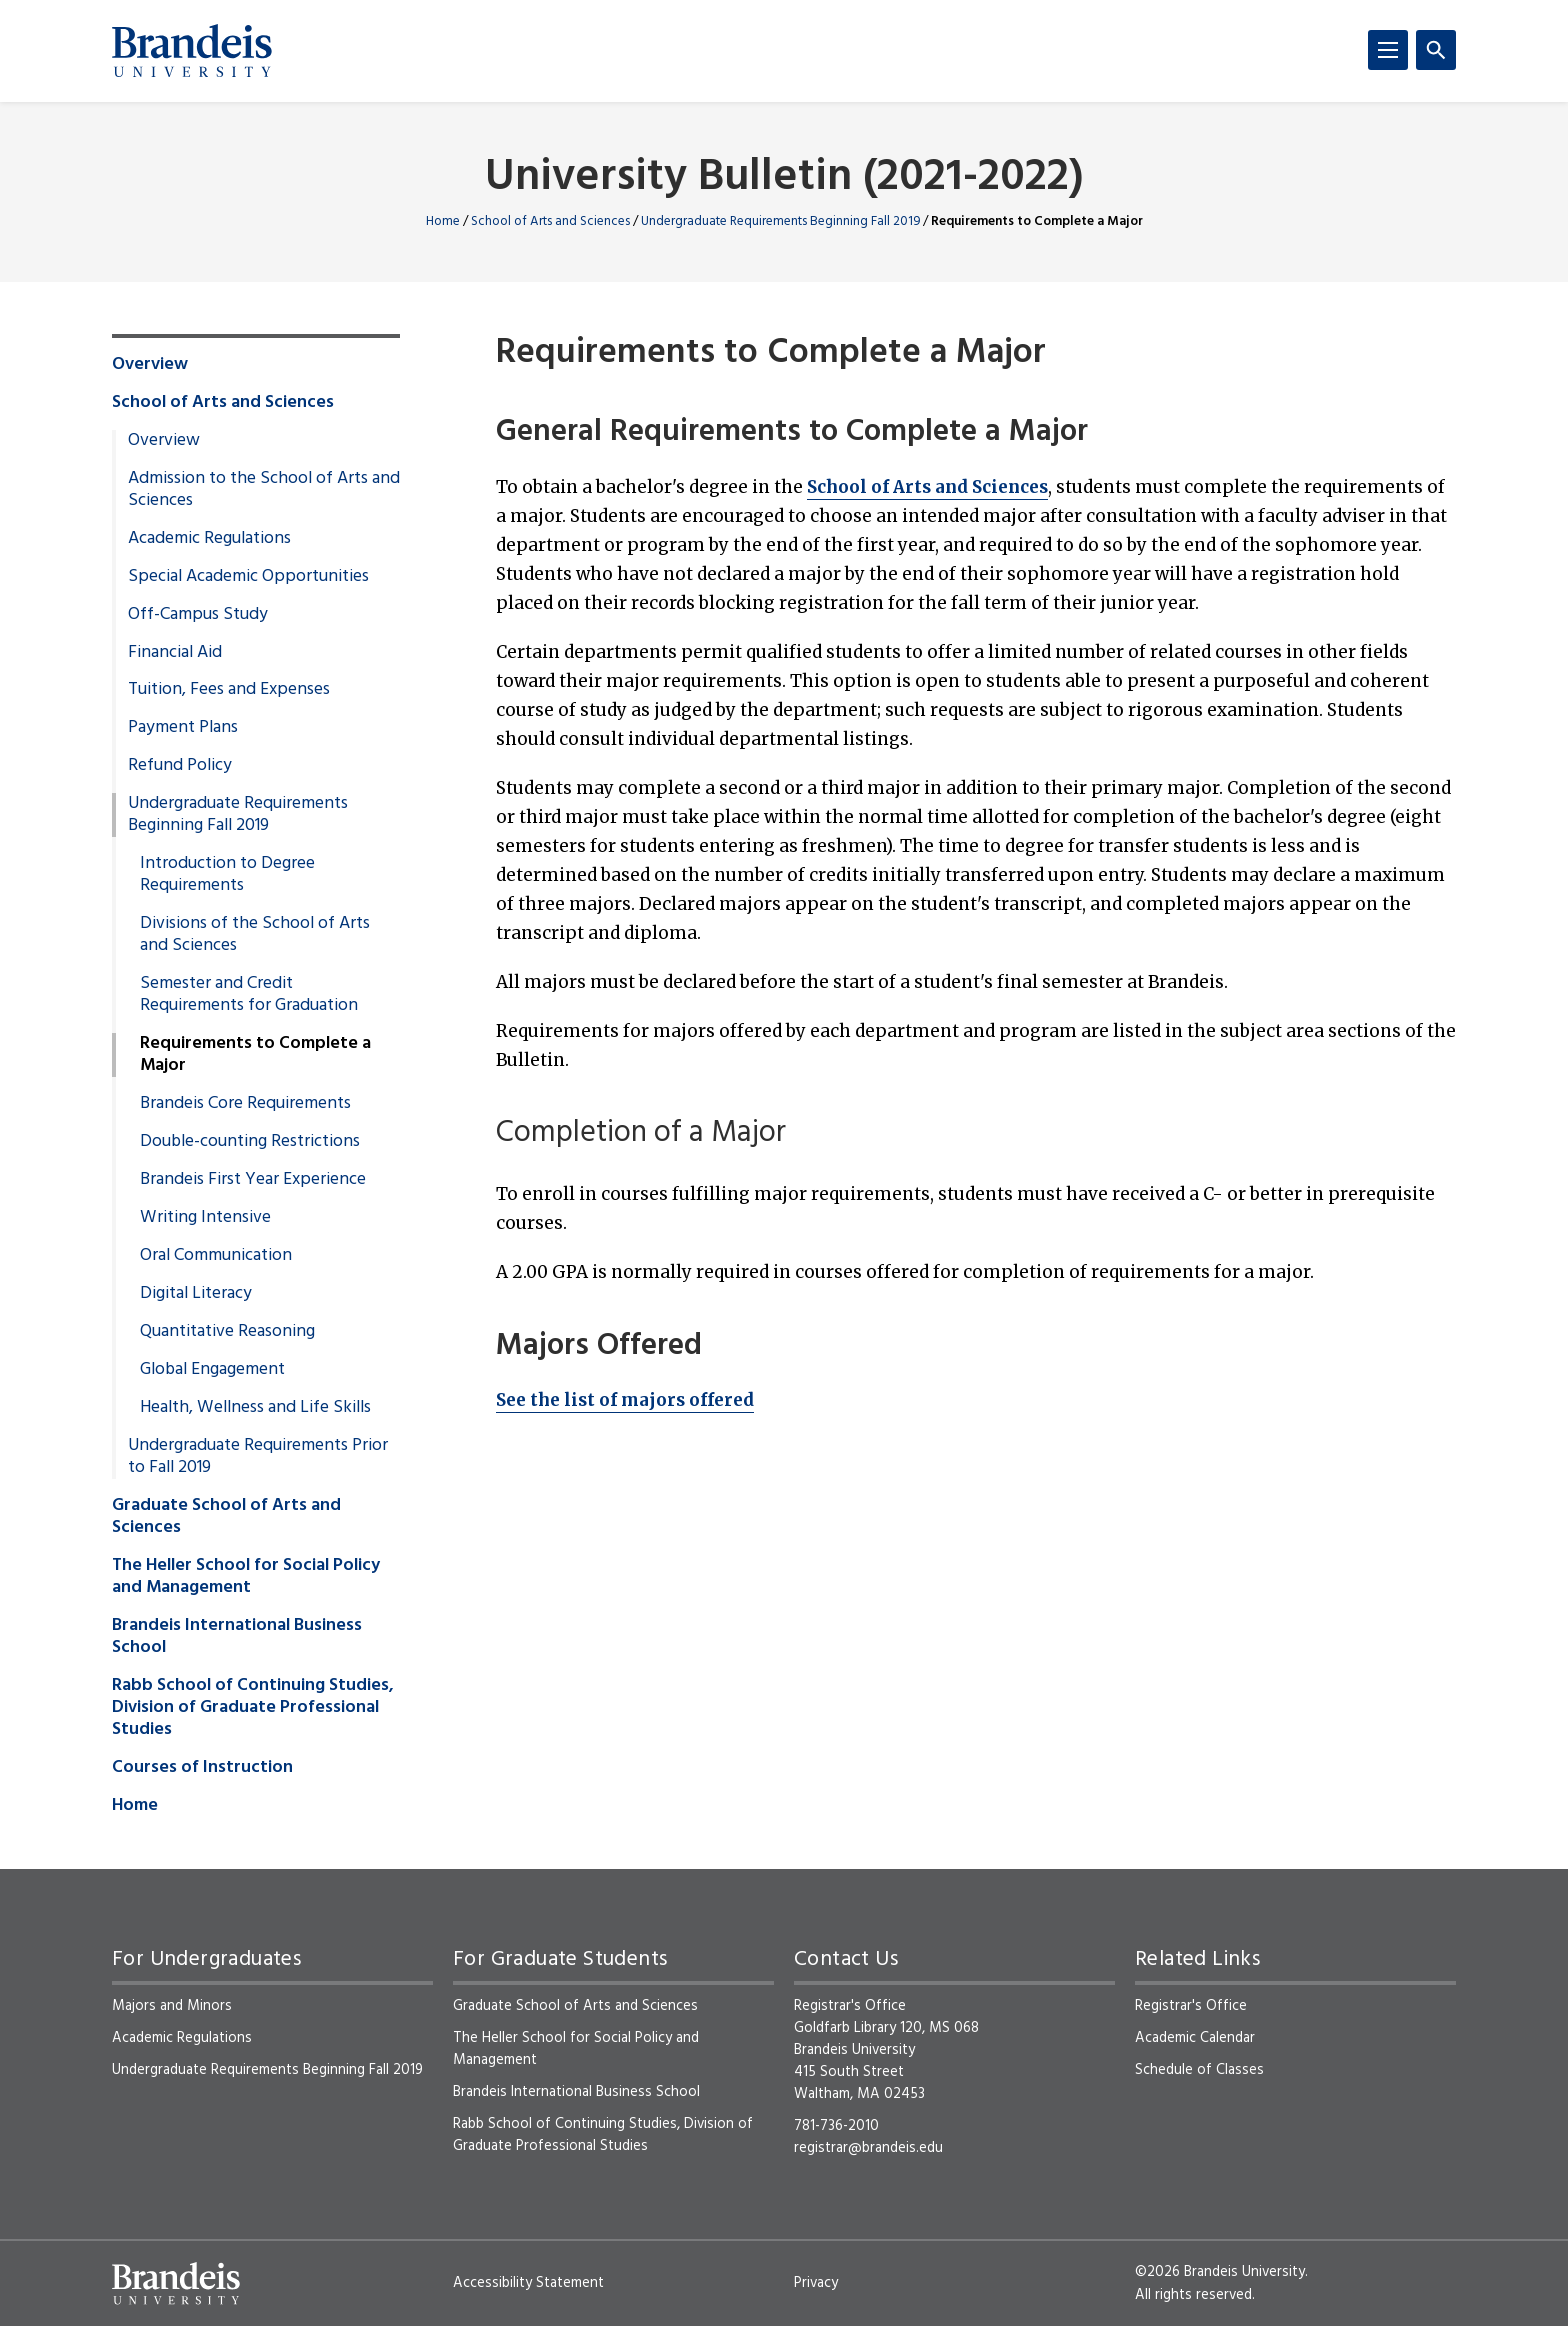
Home (443, 221)
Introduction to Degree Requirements (227, 875)
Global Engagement (212, 1370)
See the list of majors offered (625, 1400)
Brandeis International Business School (237, 1637)
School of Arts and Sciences (550, 221)
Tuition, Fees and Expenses (229, 690)
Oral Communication (216, 1256)
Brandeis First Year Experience (253, 1180)
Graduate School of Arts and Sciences (226, 1517)
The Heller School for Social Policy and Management (246, 1577)
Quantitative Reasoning (227, 1332)
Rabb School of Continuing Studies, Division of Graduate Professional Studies (253, 1708)
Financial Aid (175, 653)
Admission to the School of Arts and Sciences (264, 490)
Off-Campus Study (198, 615)
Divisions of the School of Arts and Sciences (255, 935)
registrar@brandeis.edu (868, 2148)
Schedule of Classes (1199, 2070)
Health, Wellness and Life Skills (255, 1408)
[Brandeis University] (192, 51)
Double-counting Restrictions (250, 1142)
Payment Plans (183, 728)
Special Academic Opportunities (248, 577)
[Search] (1436, 50)
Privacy (816, 2283)
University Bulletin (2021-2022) (784, 178)
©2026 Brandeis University (1220, 2272)
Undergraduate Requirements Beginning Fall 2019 (780, 221)
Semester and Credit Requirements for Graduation (249, 995)
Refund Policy (180, 766)
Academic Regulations (209, 539)
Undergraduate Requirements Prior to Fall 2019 (258, 1457)
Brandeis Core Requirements (245, 1104)
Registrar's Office (1191, 2006)
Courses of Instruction (202, 1768)
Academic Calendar (1195, 2038)
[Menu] (1388, 50)
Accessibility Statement (528, 2283)
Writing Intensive (205, 1218)
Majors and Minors (172, 2006)
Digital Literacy (196, 1294)
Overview (150, 365)
